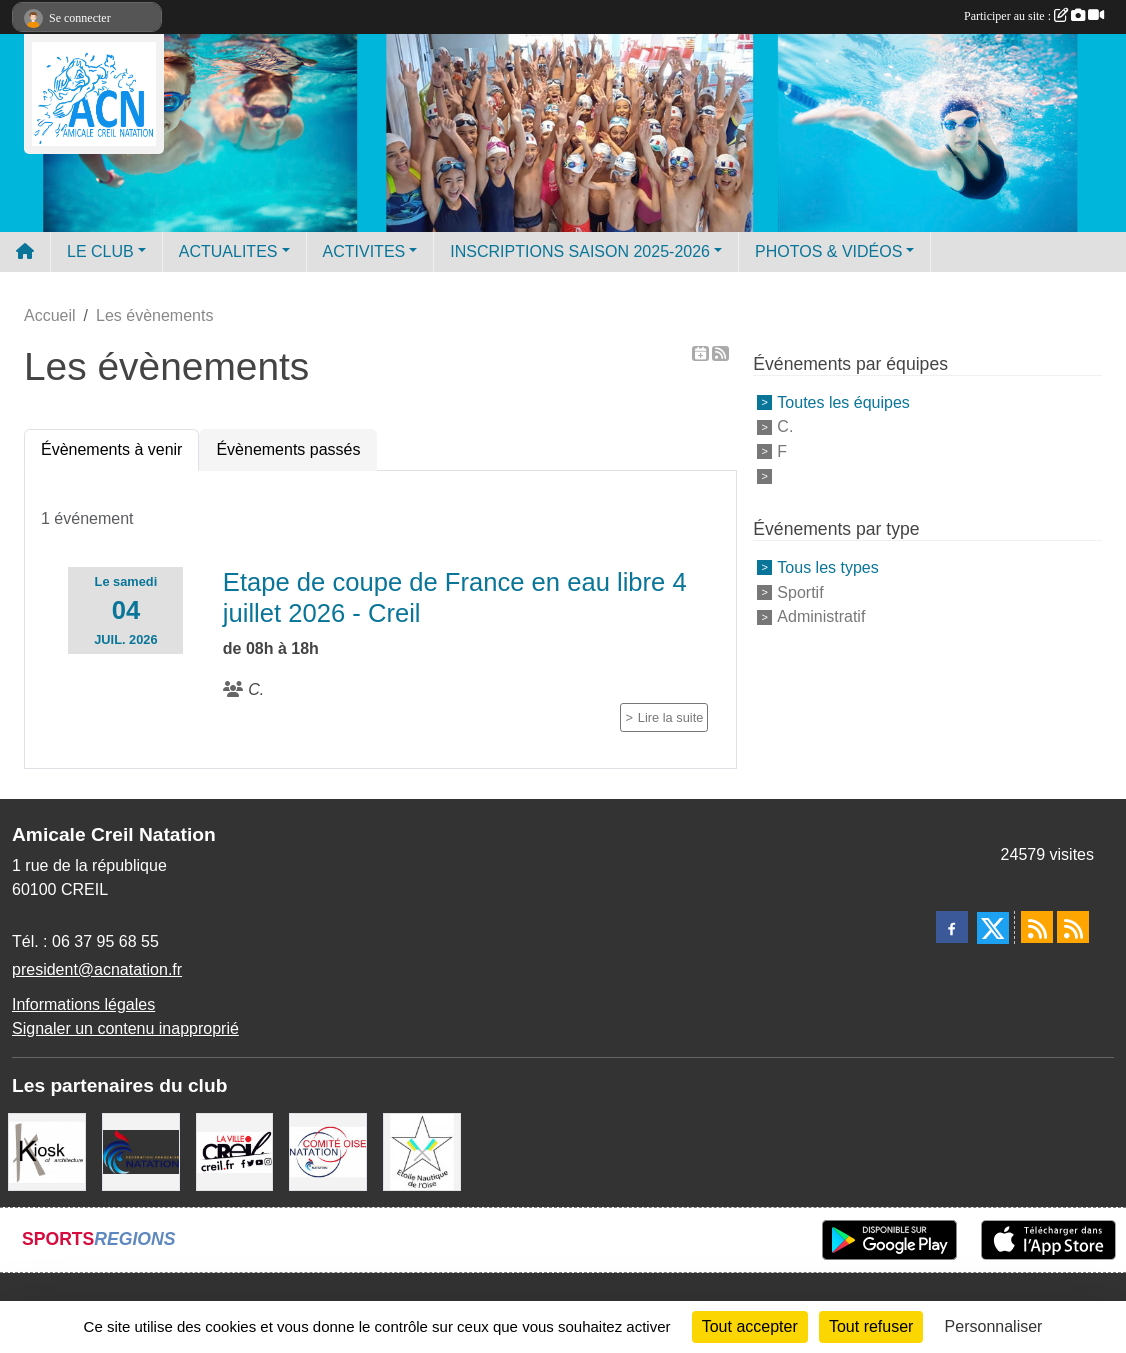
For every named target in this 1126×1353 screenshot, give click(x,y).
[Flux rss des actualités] (1037, 927)
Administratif (821, 616)
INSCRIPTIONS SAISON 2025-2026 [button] (580, 251)
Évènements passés (288, 449)
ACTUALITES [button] (228, 251)
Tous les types (827, 567)
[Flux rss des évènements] (1073, 927)
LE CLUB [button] (100, 251)
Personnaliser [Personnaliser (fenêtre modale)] (994, 1326)
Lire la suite (670, 717)
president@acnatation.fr (97, 969)
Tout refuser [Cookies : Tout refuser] (871, 1326)
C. (785, 426)
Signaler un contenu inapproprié (125, 1028)
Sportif (800, 591)
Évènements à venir (111, 449)
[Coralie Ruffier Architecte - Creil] (47, 1150)
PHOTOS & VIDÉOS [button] (828, 251)
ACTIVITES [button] (364, 251)
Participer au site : (1034, 16)
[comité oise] (328, 1150)
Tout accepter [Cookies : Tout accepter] (750, 1326)
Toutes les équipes (843, 401)
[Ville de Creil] (235, 1150)
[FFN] (141, 1150)
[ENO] (422, 1150)
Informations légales (83, 1004)
